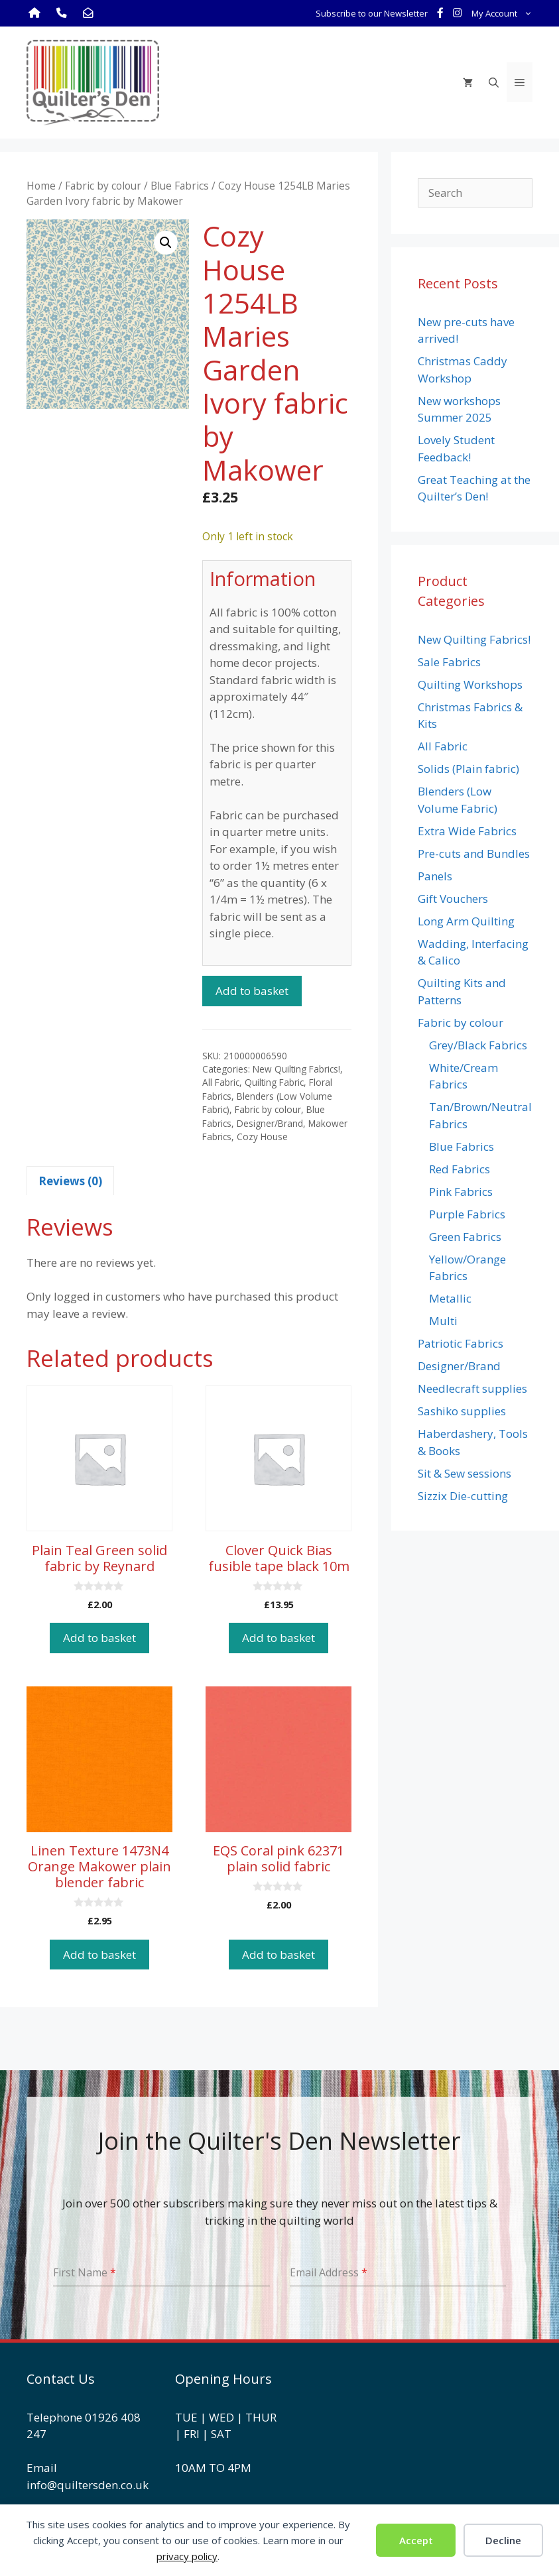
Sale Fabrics (449, 662)
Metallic (450, 1298)
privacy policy (186, 2556)
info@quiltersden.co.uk (88, 2484)
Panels (435, 876)
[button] (166, 243)
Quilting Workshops (470, 684)
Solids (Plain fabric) (468, 768)
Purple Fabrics (467, 1214)
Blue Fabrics (180, 185)
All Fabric (220, 1082)
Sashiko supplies (462, 1411)
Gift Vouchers (453, 898)
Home (41, 185)
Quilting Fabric (274, 1082)
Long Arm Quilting (466, 921)
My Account (504, 13)
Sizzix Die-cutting (463, 1495)
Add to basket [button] (99, 1637)
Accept (416, 2540)
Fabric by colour (103, 185)
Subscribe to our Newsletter (372, 13)
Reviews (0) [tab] (70, 1181)
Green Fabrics (465, 1236)
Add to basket (252, 990)
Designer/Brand (270, 1123)
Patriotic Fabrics (460, 1343)
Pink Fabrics (461, 1191)
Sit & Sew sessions (464, 1473)
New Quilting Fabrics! (296, 1069)
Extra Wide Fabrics (467, 831)
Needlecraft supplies (472, 1388)
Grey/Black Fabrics (478, 1045)
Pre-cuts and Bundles (474, 853)
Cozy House (262, 1136)
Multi (443, 1320)
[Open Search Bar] (494, 82)
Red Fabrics (459, 1169)
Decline (503, 2540)
